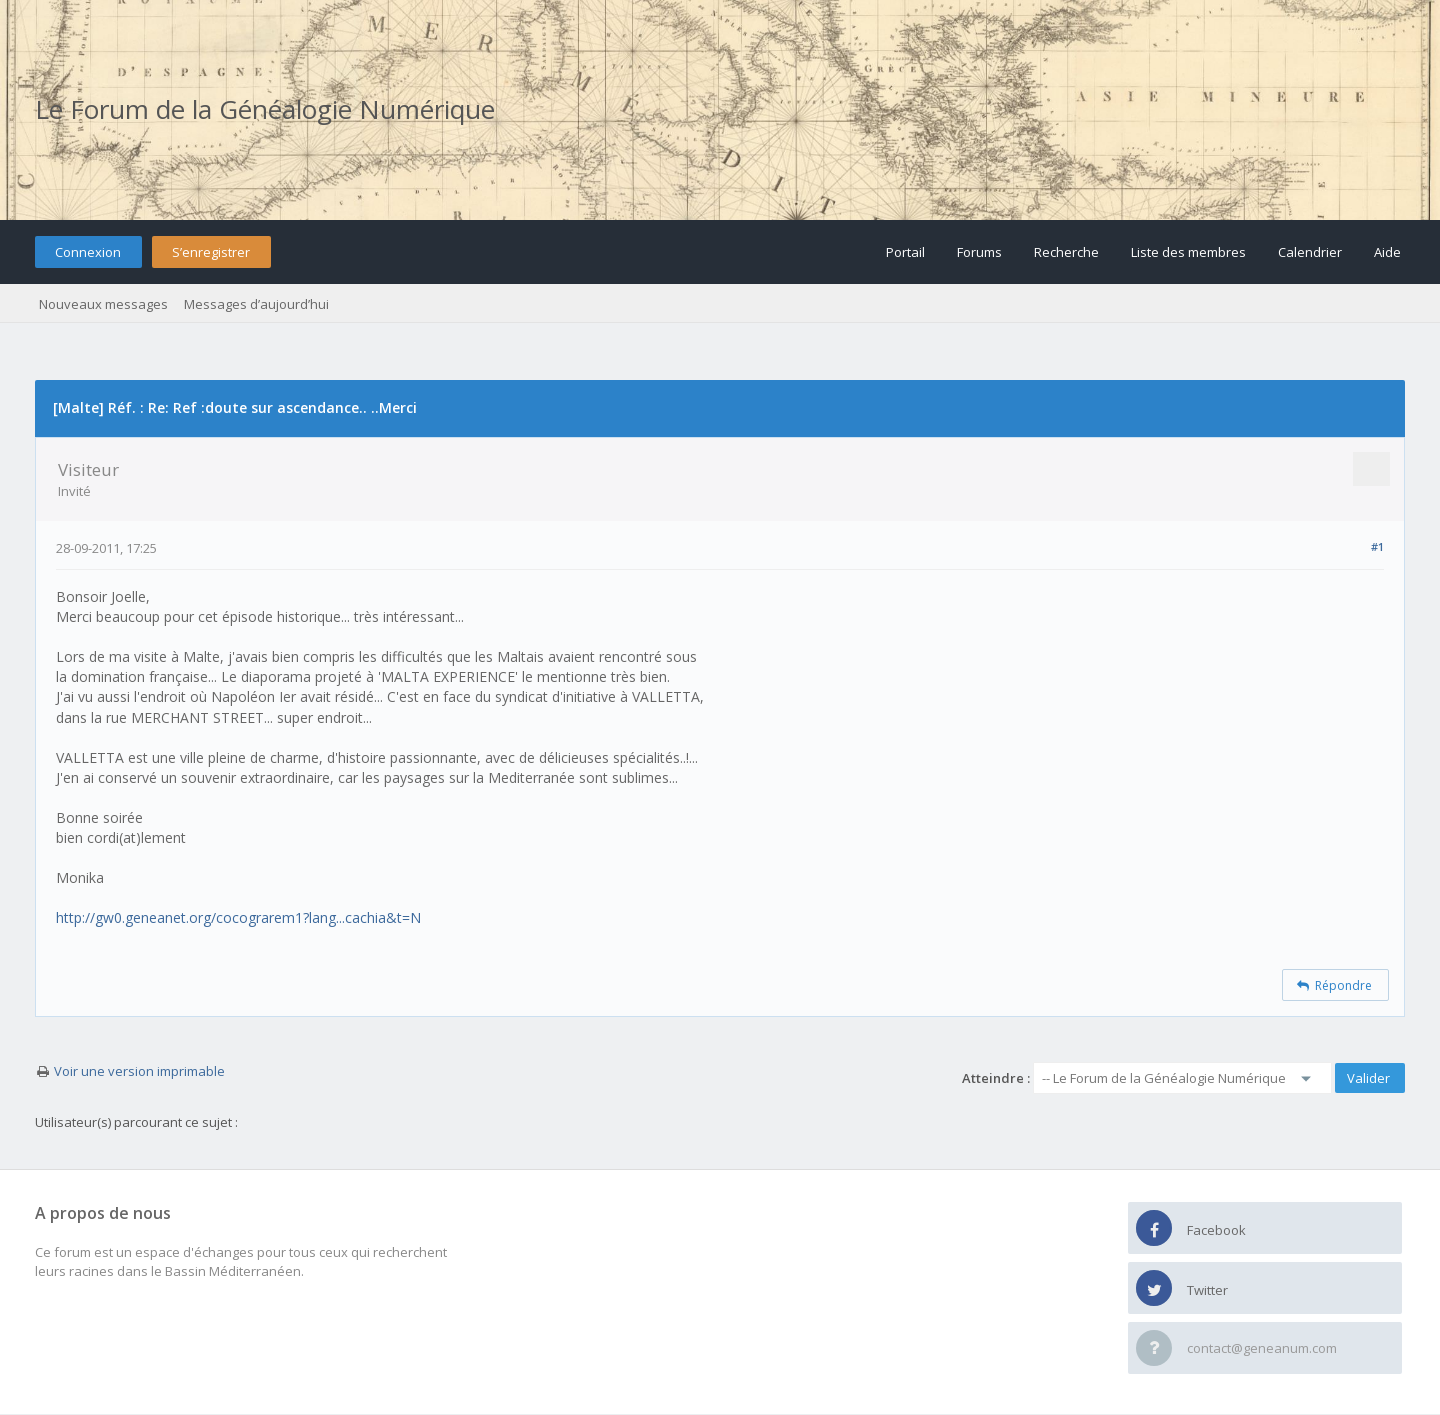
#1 (1377, 546)
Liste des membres (1188, 252)
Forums (979, 252)
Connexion (88, 252)
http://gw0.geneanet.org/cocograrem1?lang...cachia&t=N (238, 917)
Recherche (1066, 252)
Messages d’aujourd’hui (256, 304)
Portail (905, 252)
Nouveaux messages (103, 304)
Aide (1387, 252)
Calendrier (1310, 252)
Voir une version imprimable (139, 1071)
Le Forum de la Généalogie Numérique (265, 109)
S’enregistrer (211, 252)
